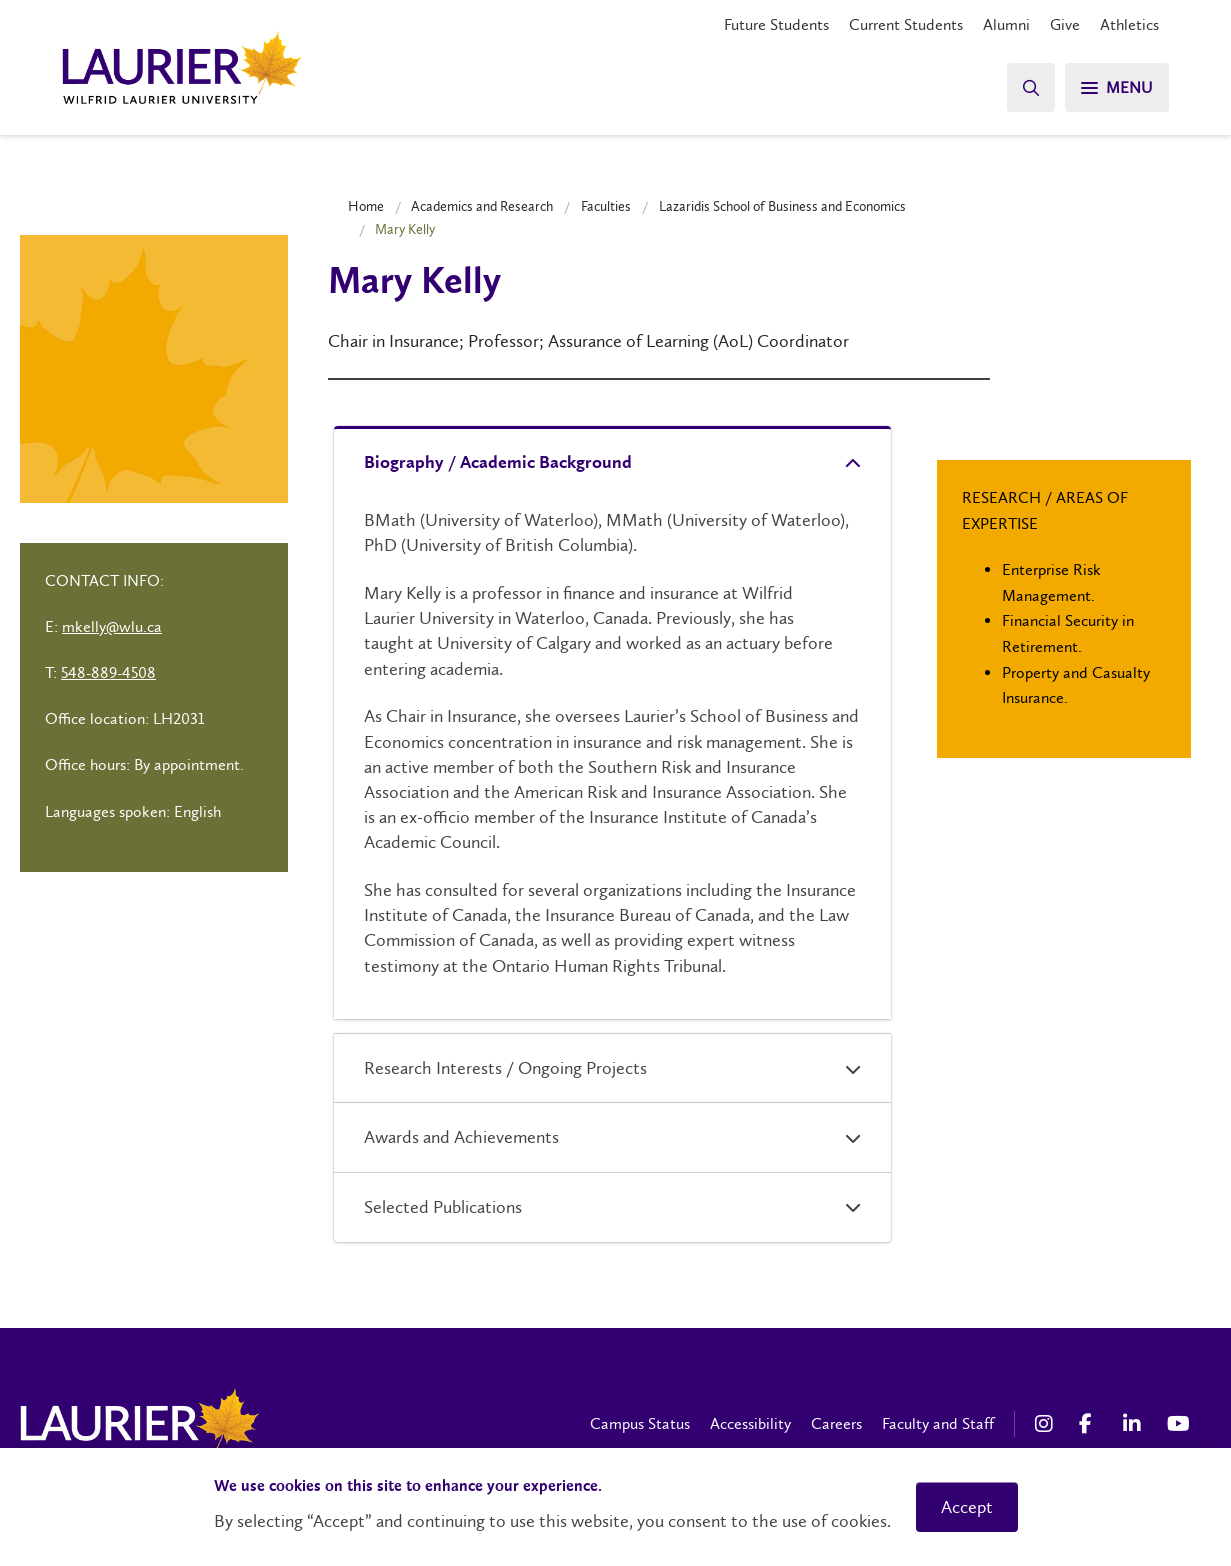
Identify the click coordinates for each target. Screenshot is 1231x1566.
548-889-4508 (108, 672)
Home (366, 206)
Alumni (1006, 24)
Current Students (906, 24)
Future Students (776, 24)
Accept (967, 1507)
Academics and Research (482, 206)
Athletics (1129, 24)
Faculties (606, 206)
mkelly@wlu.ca (112, 626)
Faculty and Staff (938, 1423)
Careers (836, 1423)
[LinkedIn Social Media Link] (1135, 1424)
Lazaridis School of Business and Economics (782, 206)
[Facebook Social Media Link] (1091, 1424)
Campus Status (640, 1423)
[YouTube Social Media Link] (1179, 1424)
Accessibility (750, 1423)
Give (1065, 24)
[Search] (1031, 87)
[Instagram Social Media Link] (1047, 1424)
